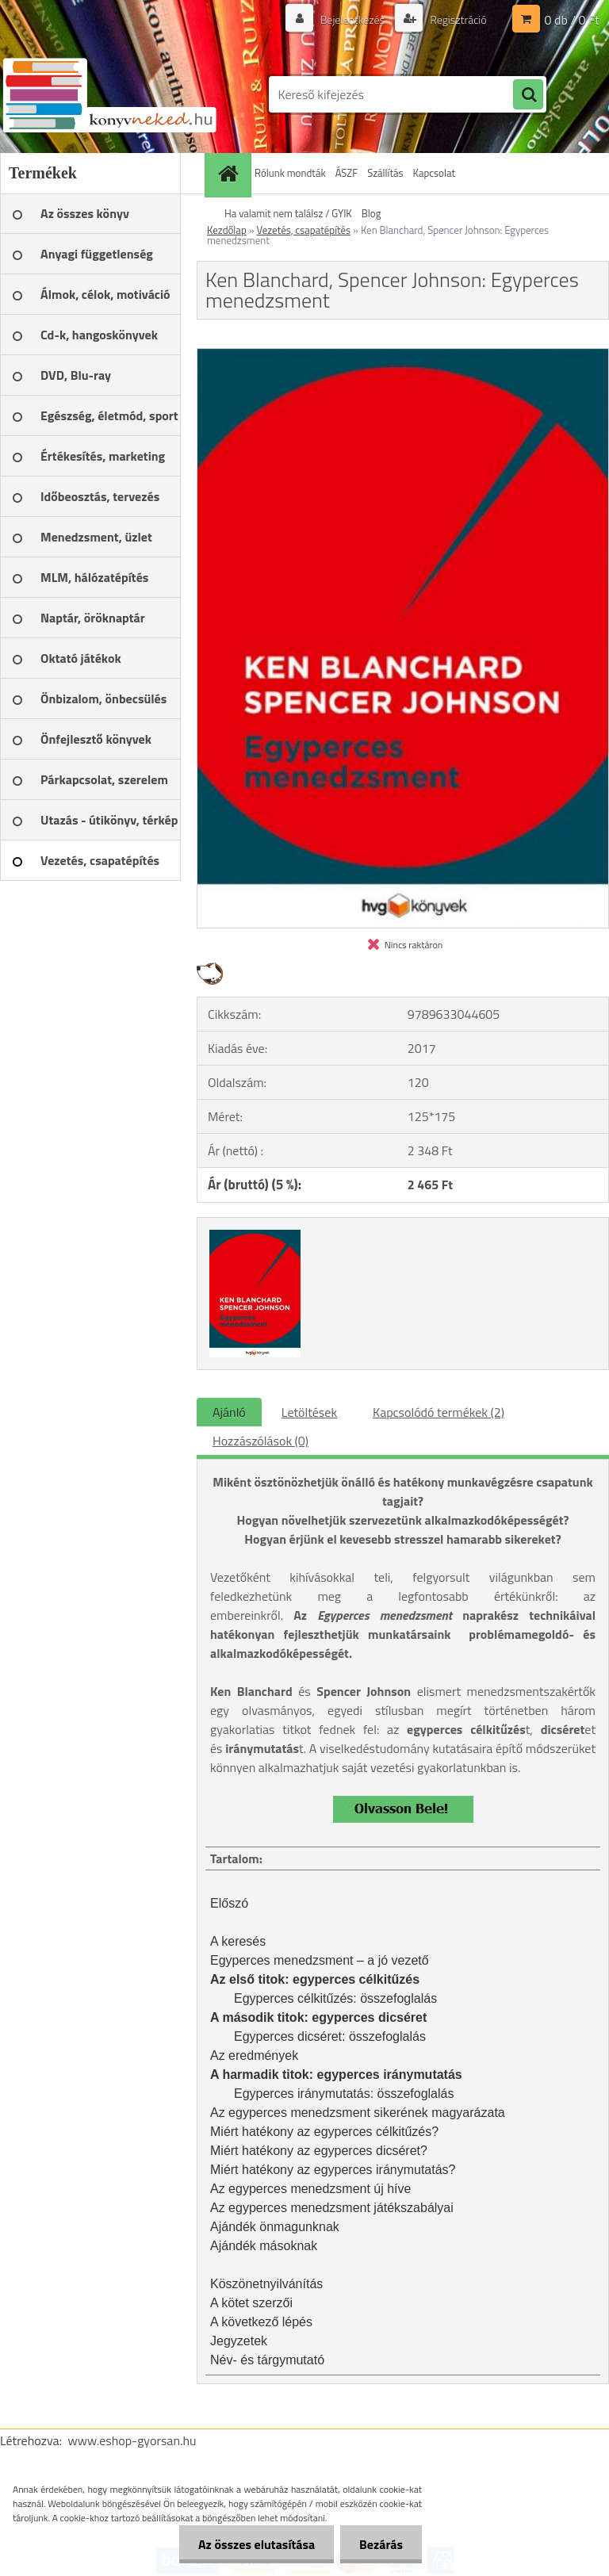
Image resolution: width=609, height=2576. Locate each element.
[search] (528, 95)
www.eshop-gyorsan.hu (132, 2440)
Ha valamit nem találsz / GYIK (288, 213)
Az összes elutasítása (254, 2544)
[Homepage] (230, 173)
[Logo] (109, 94)
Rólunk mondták (290, 173)
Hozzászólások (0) (260, 1440)
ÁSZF (346, 173)
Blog (371, 213)
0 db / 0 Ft (572, 19)
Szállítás (385, 173)
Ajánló (229, 1412)
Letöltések (309, 1412)
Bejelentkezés (352, 19)
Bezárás (380, 2544)
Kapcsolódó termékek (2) (438, 1412)
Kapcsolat (434, 173)
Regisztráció (457, 19)
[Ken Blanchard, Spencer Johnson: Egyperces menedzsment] (402, 355)
